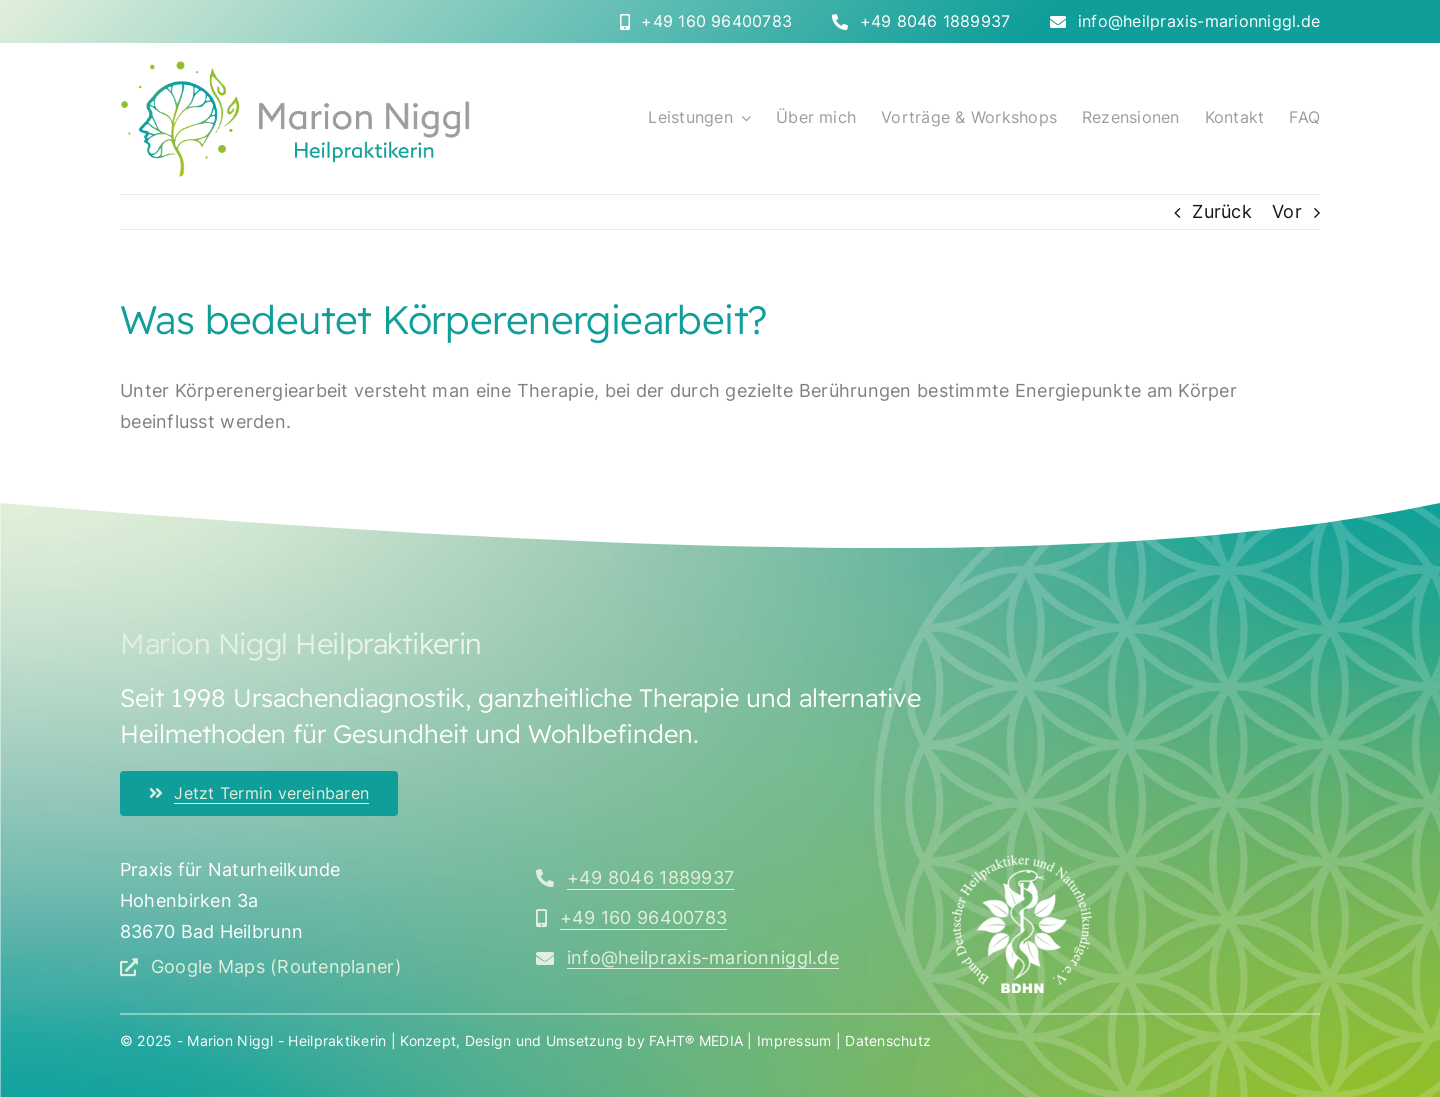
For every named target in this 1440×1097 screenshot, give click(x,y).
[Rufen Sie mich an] (635, 878)
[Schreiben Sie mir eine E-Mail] (687, 958)
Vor (1287, 211)
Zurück (1222, 211)
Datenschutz (888, 1040)
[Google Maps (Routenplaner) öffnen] (261, 967)
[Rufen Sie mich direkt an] (706, 21)
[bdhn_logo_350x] (1022, 863)
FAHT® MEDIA (696, 1040)
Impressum (794, 1040)
